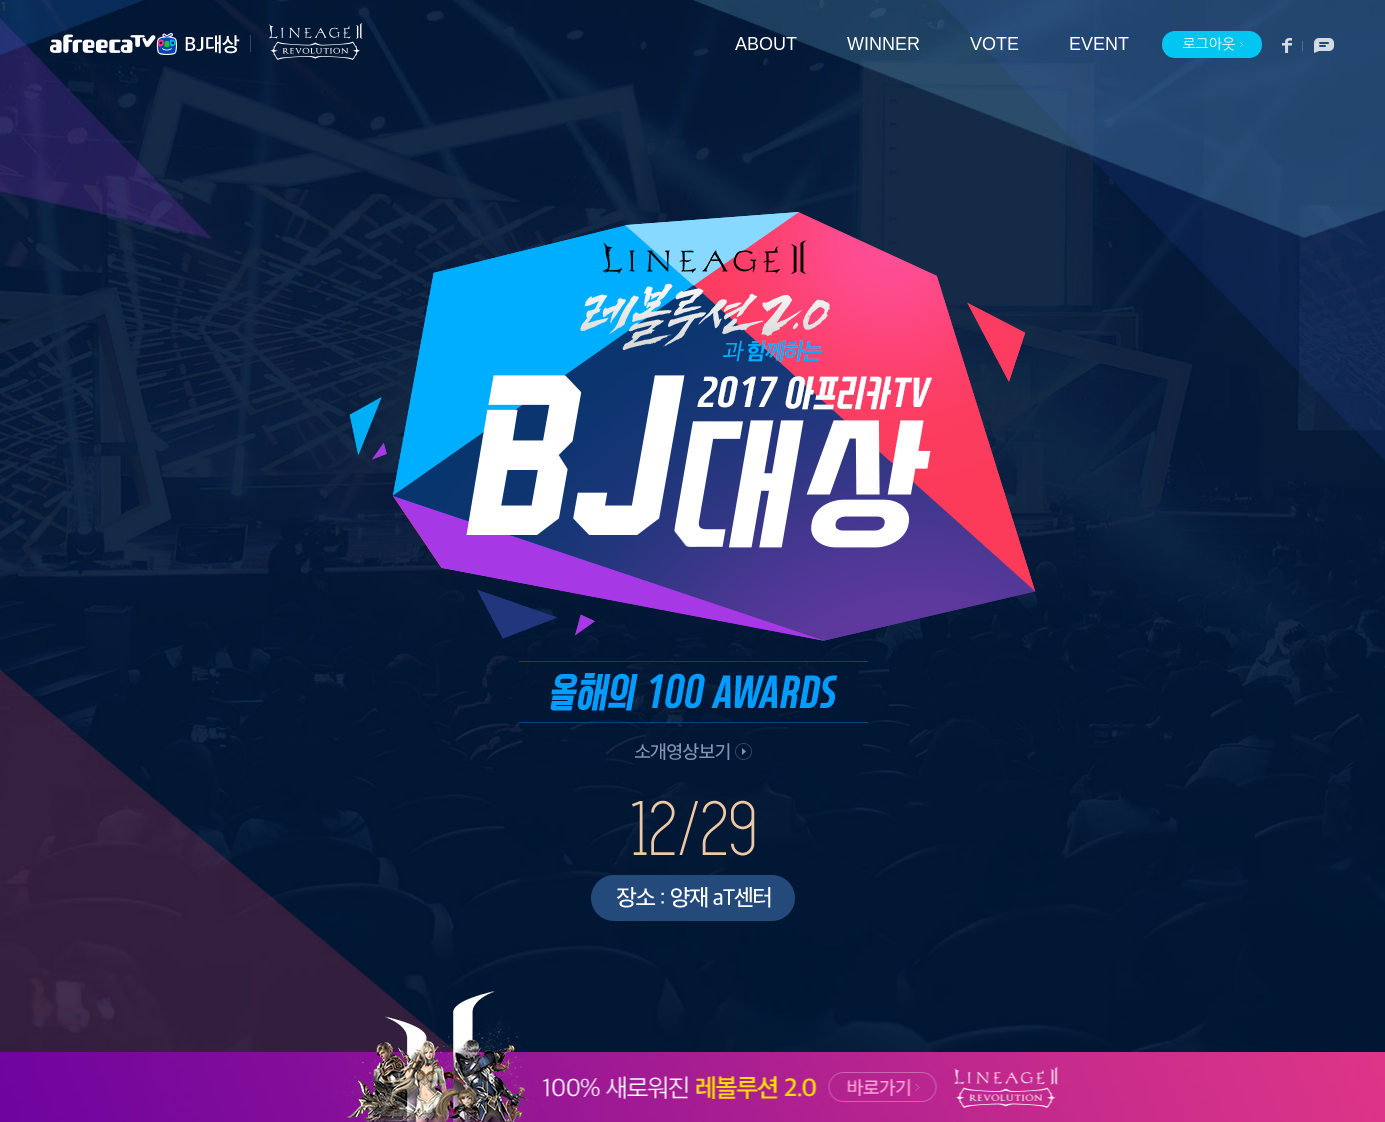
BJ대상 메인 (212, 44)
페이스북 (1287, 45)
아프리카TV (115, 44)
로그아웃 (1213, 45)
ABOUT (766, 44)
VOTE (994, 44)
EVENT (1099, 44)
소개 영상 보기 (690, 754)
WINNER (883, 44)
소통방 (1318, 45)
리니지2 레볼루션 (306, 41)
